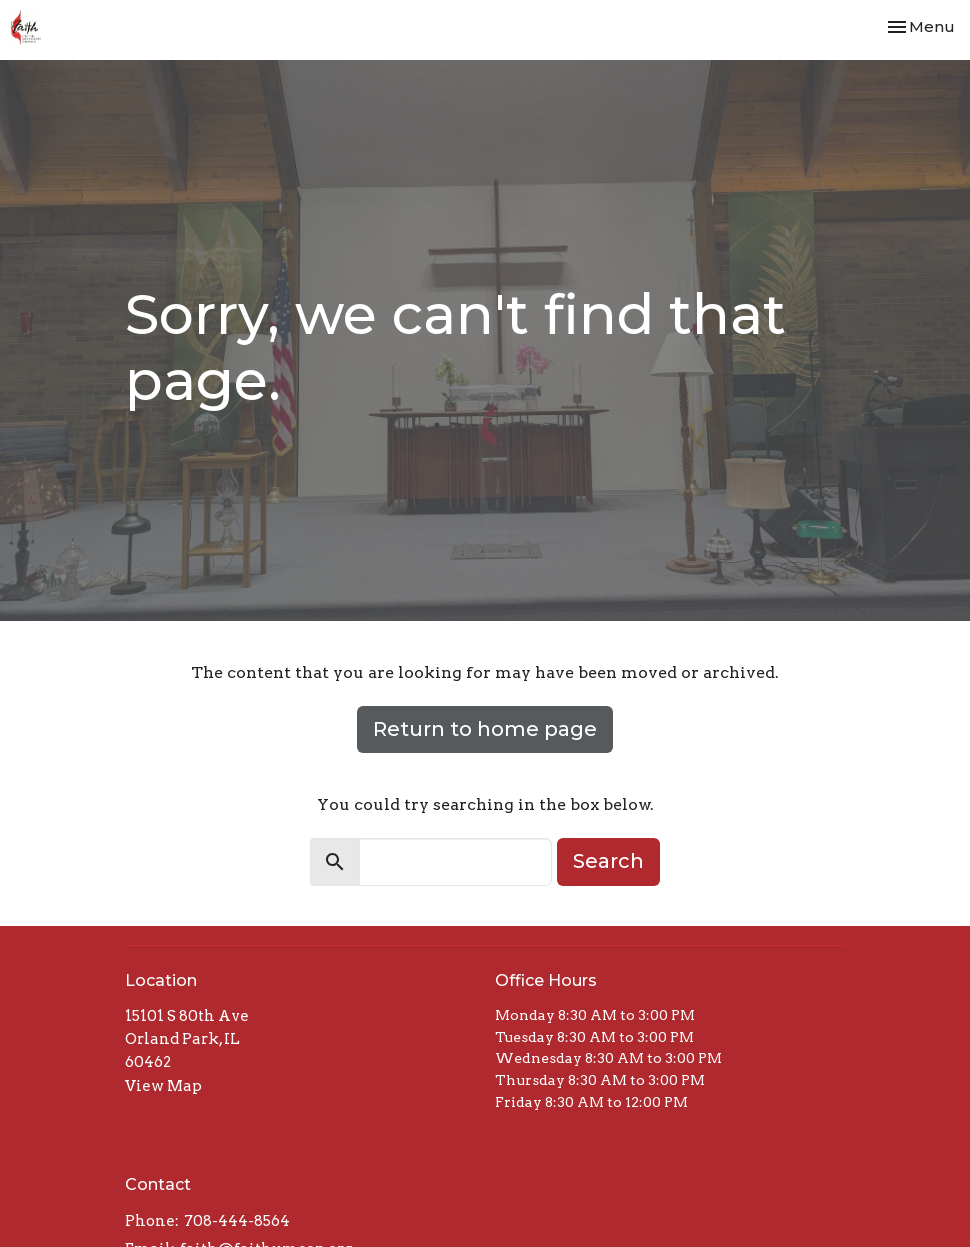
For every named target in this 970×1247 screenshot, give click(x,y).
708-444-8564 (237, 1221)
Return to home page (485, 729)
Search (608, 861)
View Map (163, 1086)
